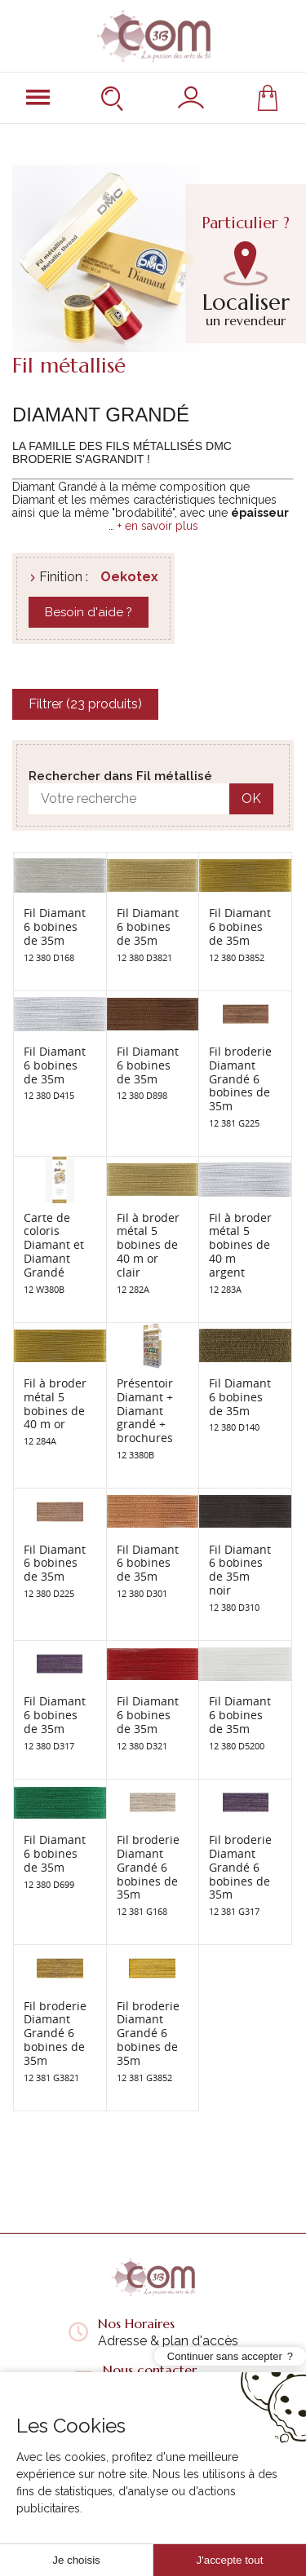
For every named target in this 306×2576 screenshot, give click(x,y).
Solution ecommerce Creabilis (183, 2531)
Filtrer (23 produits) (85, 704)
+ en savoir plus (158, 525)
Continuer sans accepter (224, 2518)
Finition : (63, 576)
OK (251, 798)
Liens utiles (153, 2460)
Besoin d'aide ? (88, 612)
